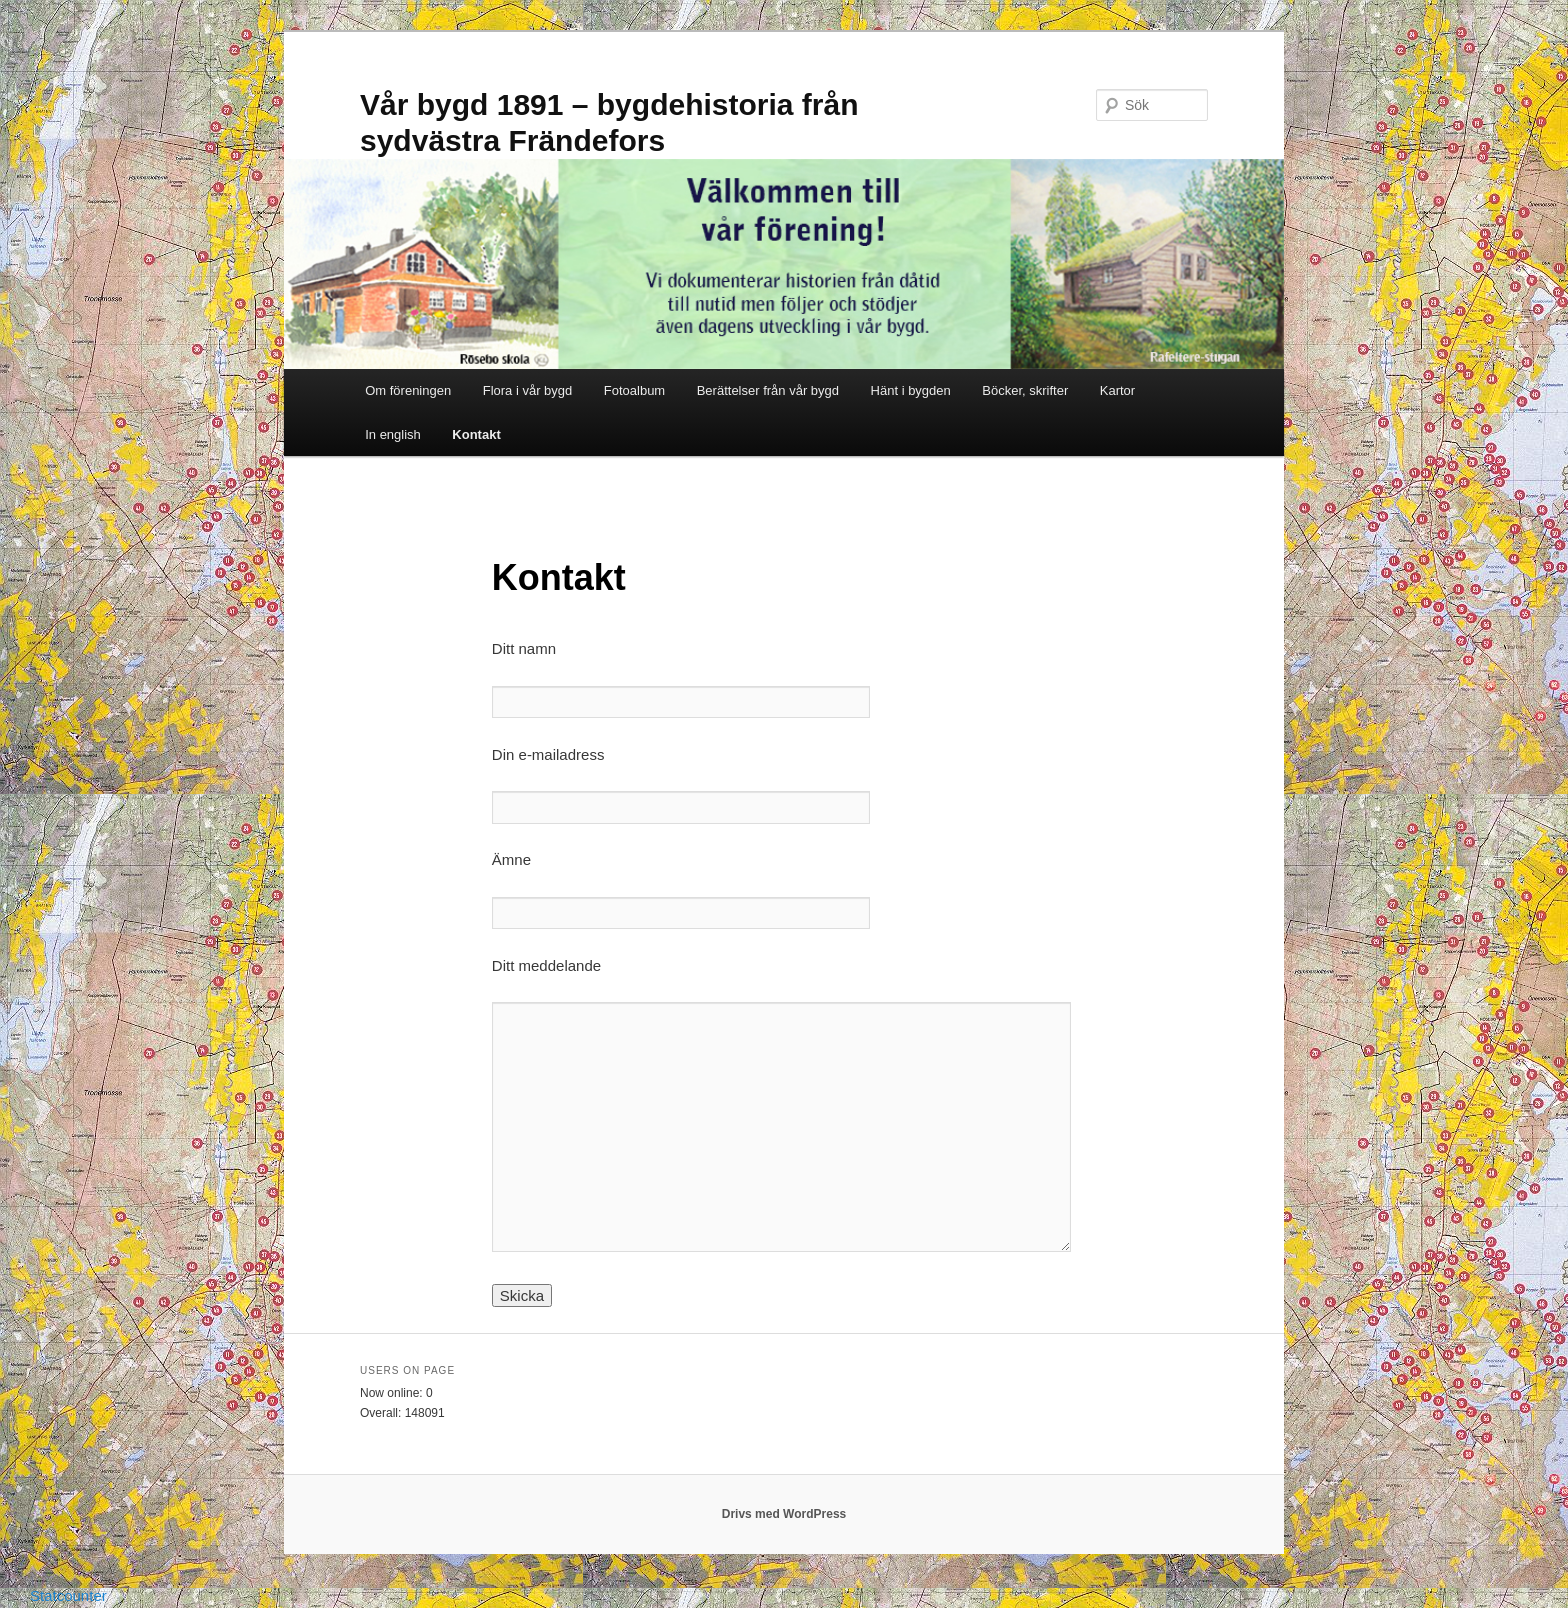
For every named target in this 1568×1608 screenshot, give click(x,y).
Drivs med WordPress (784, 1514)
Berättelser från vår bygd (768, 390)
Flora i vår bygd (528, 390)
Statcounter (68, 1595)
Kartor (1117, 390)
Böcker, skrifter (1025, 390)
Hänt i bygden (911, 390)
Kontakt (476, 434)
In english (393, 434)
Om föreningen (408, 390)
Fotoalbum (634, 390)
